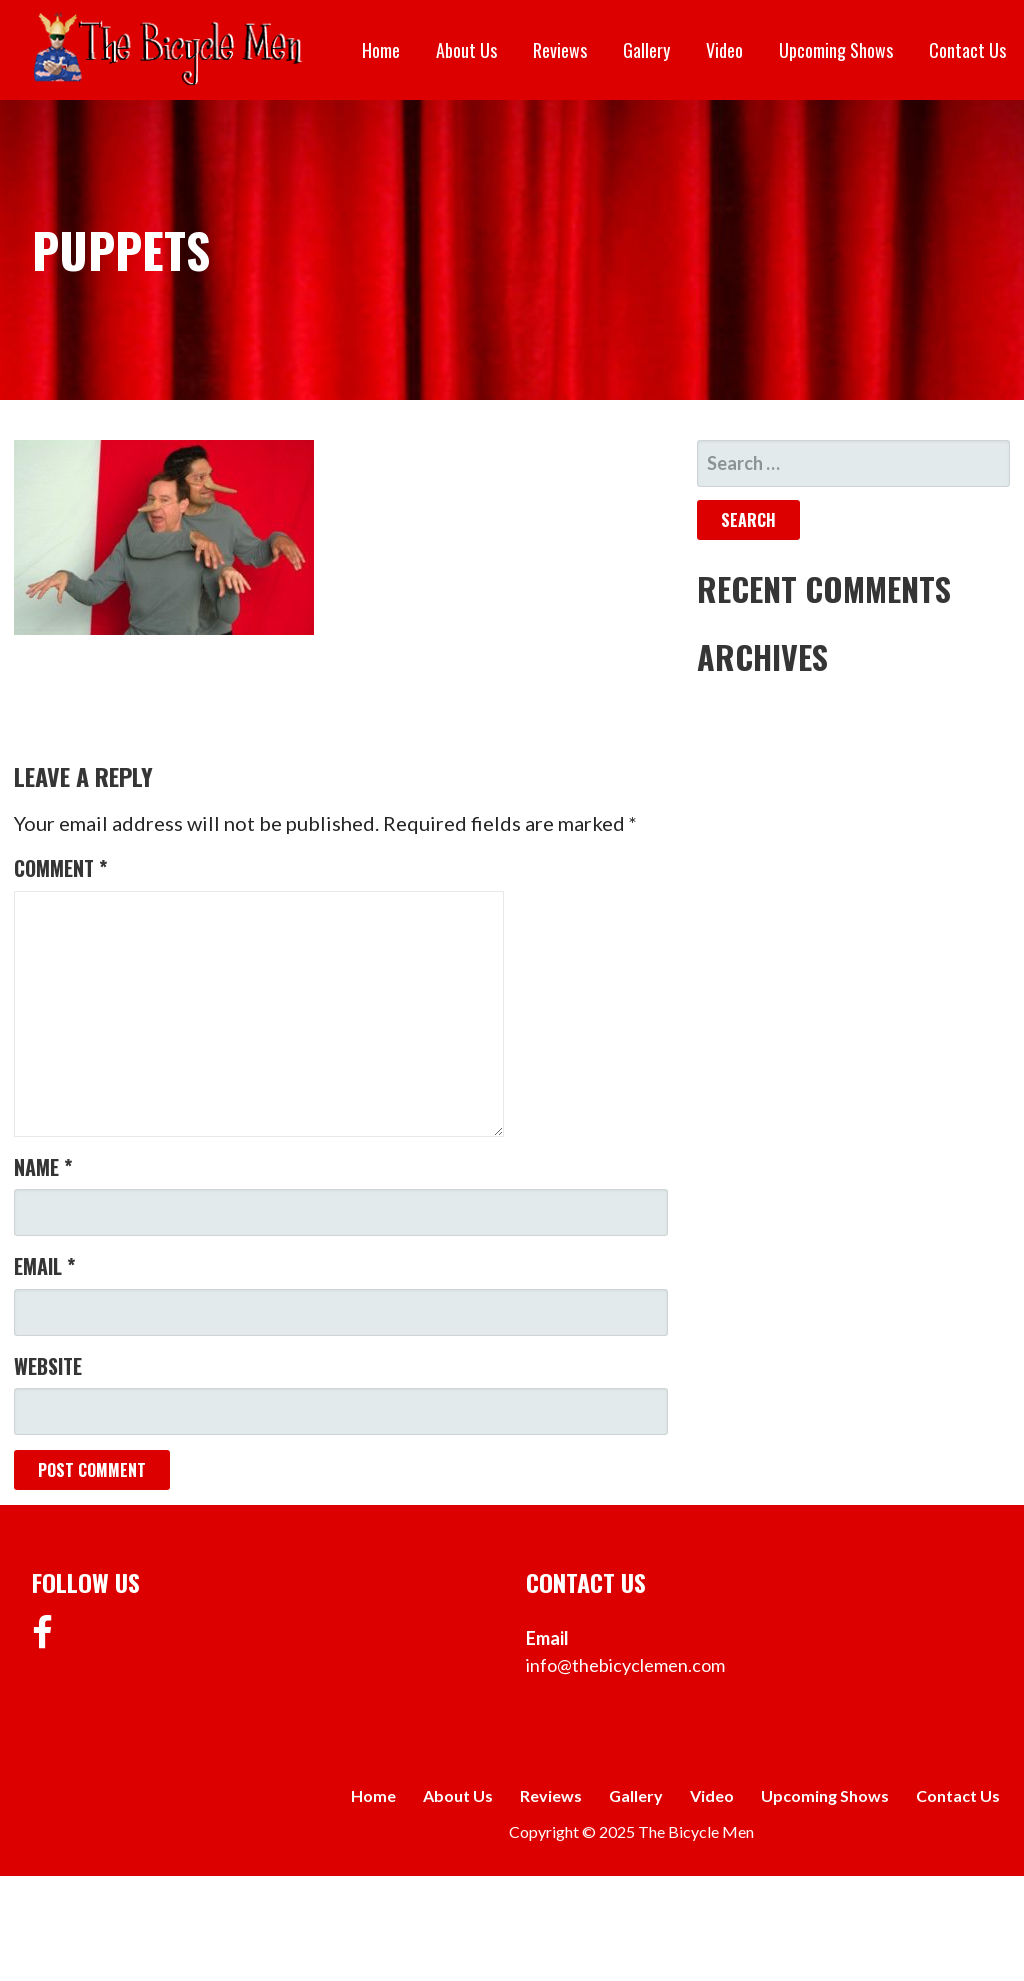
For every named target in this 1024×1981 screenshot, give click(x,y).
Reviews (560, 50)
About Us (466, 50)
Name (43, 1167)
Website (48, 1366)
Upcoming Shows (836, 50)
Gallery (646, 50)
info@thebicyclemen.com (625, 1665)
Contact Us (967, 50)
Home (381, 50)
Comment (60, 868)
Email (44, 1266)
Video (724, 50)
